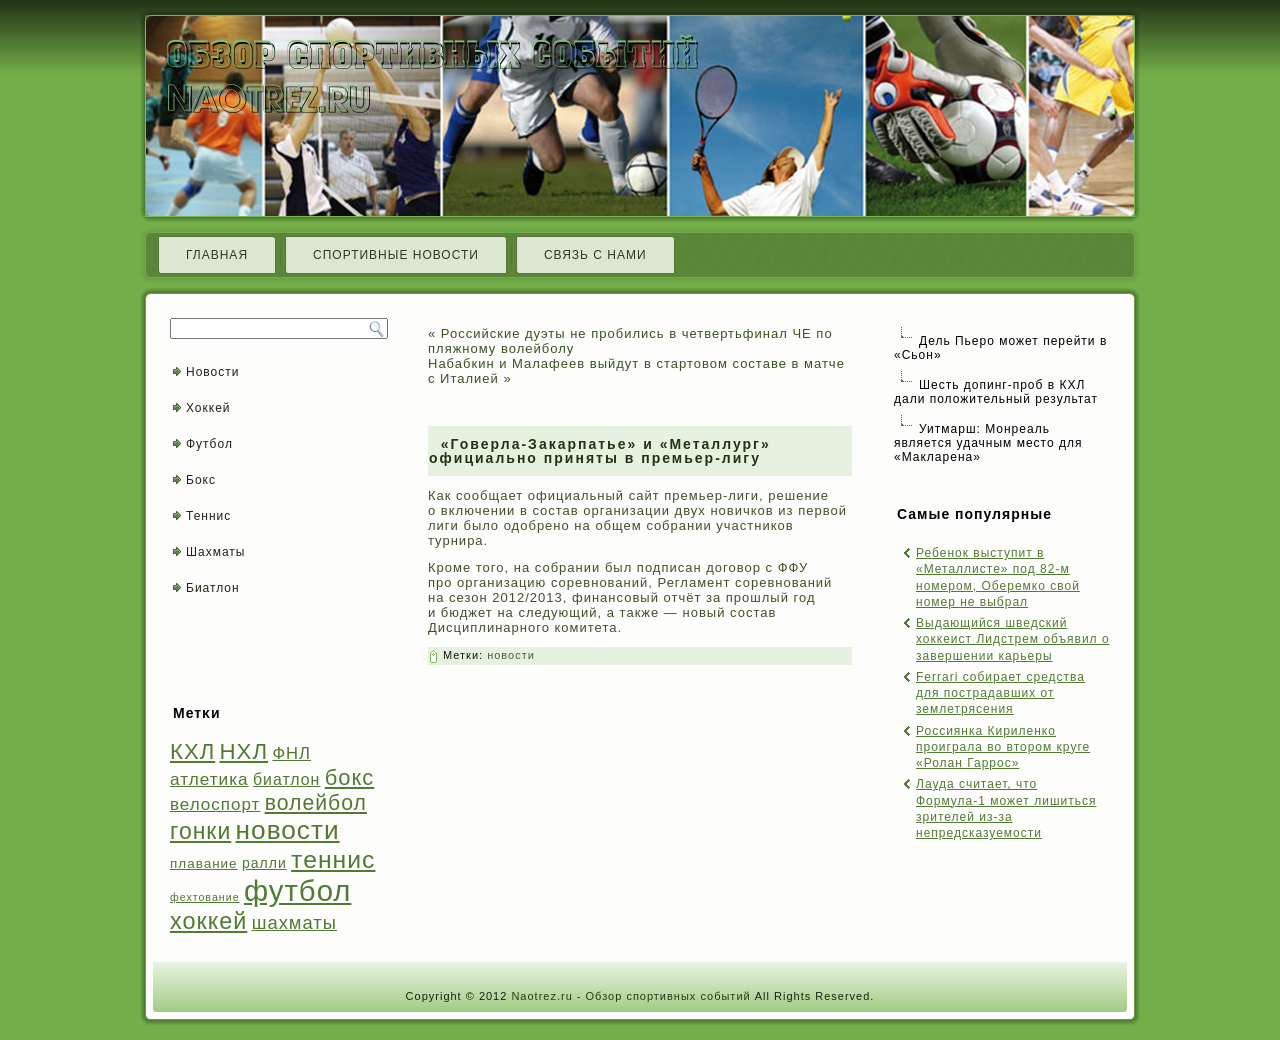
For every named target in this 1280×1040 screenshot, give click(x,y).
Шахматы (215, 552)
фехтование (205, 897)
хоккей (208, 921)
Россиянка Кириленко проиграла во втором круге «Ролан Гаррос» (1003, 747)
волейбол (316, 802)
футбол (297, 890)
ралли (264, 863)
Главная (217, 255)
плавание (204, 863)
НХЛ (244, 751)
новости (288, 830)
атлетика (209, 779)
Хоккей (208, 408)
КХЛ (192, 751)
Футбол (209, 444)
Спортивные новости (396, 255)
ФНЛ (291, 753)
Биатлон (213, 588)
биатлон (286, 779)
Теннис (208, 516)
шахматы (294, 922)
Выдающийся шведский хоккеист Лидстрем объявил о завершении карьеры (1013, 639)
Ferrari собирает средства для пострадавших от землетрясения (1000, 693)
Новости (212, 372)
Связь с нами (595, 255)
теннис (333, 859)
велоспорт (215, 804)
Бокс (201, 480)
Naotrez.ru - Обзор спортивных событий (630, 996)
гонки (200, 831)
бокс (350, 777)
